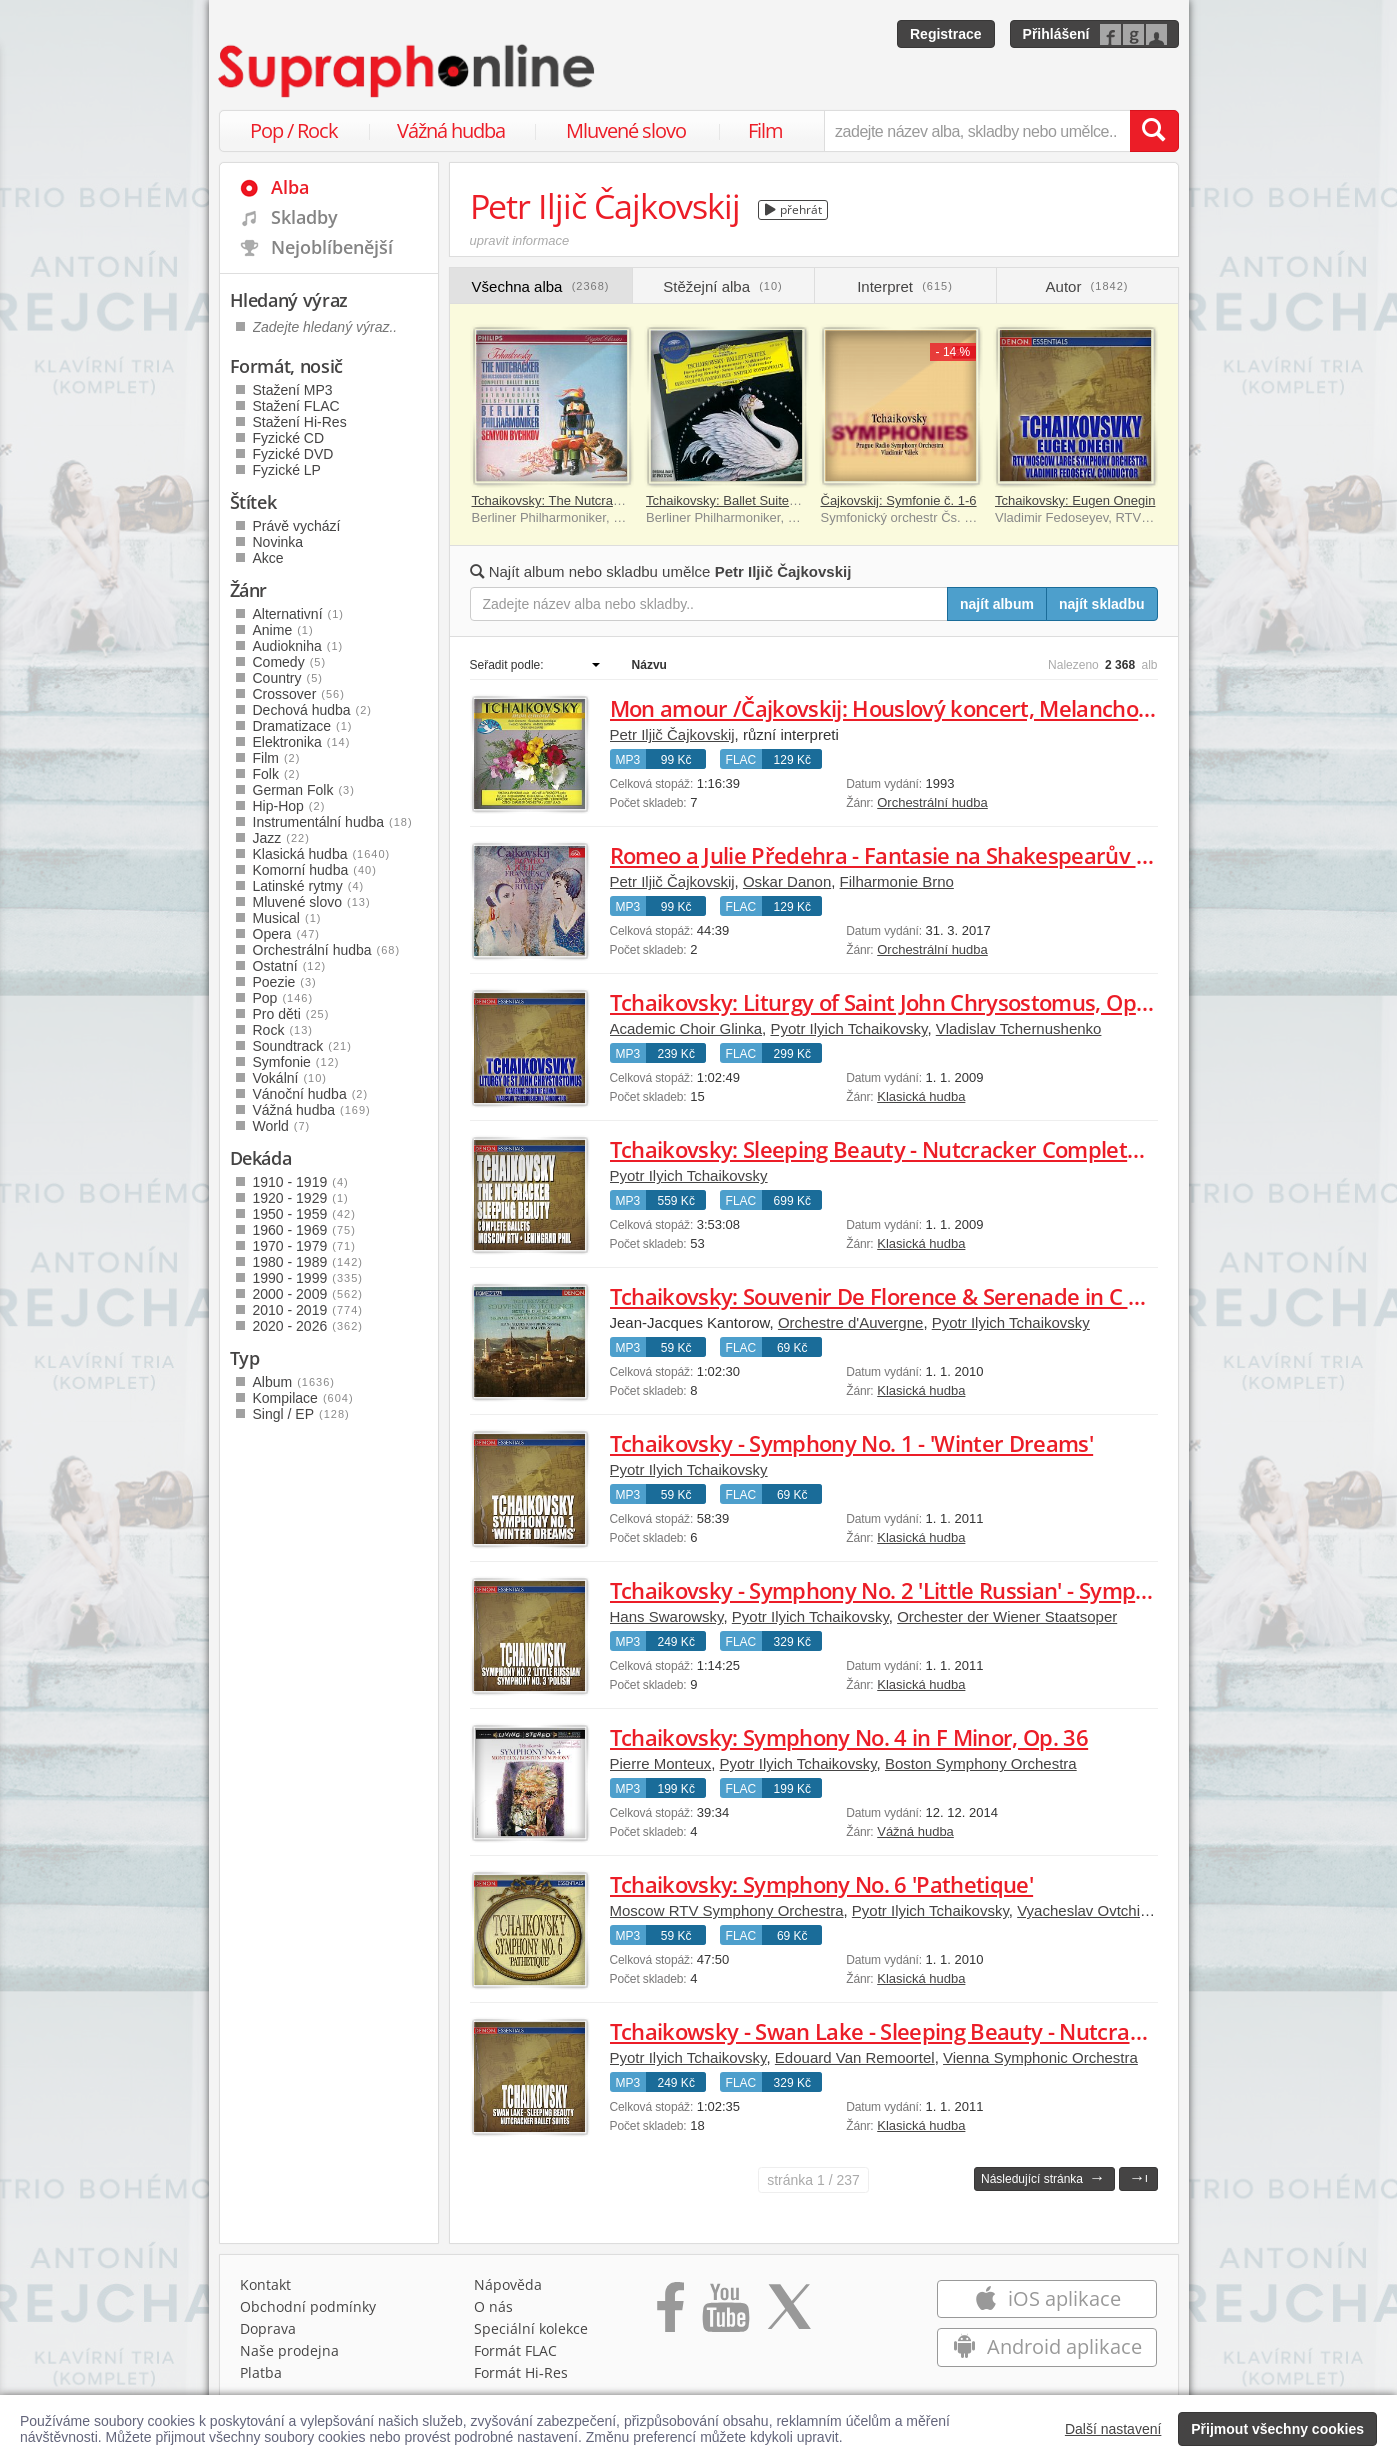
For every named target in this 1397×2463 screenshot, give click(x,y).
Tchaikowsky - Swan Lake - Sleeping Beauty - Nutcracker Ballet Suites (957, 2031)
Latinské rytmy (309, 886)
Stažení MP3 (293, 390)
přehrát (793, 209)
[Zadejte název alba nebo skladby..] (709, 604)
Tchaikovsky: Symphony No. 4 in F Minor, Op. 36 (849, 1737)
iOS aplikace (1047, 2298)
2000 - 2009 (308, 1294)
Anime (283, 630)
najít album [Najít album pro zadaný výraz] (997, 604)
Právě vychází (297, 526)
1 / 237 (813, 2180)
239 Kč (676, 1054)
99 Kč (676, 760)
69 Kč (792, 1348)
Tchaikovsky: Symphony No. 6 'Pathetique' (822, 1884)
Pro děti (291, 1014)
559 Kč (676, 1201)
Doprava (268, 2328)
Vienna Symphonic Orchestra (1040, 2057)
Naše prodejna (289, 2350)
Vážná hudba (451, 130)
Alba (290, 187)
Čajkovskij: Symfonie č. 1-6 (899, 500)
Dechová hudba (313, 710)
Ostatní (290, 966)
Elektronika (302, 742)
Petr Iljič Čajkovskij (672, 734)
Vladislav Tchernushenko (1019, 1028)
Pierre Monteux (661, 1763)
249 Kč (676, 1642)
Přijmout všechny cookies (1277, 2429)
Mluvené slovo (626, 130)
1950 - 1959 (304, 1214)
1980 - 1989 (308, 1262)
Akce (268, 558)
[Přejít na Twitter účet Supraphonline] (789, 2314)
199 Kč (676, 1789)
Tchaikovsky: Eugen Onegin (1075, 500)
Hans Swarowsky (667, 1616)
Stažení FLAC (296, 406)
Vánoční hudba (311, 1094)
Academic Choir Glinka (686, 1028)
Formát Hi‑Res (521, 2372)
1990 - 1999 (308, 1278)
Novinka (278, 542)
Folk (277, 774)
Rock (283, 1030)
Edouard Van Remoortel (855, 2057)
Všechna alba (541, 286)
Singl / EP (301, 1414)
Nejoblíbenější (332, 247)
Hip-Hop (289, 806)
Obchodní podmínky (308, 2306)
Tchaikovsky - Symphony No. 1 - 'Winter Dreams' (852, 1443)
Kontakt (265, 2284)
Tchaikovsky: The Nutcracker (555, 500)
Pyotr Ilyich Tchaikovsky (848, 1028)
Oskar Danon (787, 881)
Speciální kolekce (531, 2328)
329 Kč (792, 1642)
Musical (287, 918)
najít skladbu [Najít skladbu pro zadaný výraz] (1102, 604)
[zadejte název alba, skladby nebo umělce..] (976, 131)
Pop (283, 998)
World (282, 1126)
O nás (493, 2306)
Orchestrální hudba (932, 802)
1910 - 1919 (301, 1182)
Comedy (290, 662)
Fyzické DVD (293, 454)
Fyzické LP (287, 470)
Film (765, 130)
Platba (261, 2372)
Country (288, 678)
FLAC (741, 760)
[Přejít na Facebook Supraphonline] (670, 2314)
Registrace (946, 34)
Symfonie (296, 1062)
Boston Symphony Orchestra (981, 1763)
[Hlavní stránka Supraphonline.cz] (408, 71)
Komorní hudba (315, 870)
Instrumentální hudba (333, 822)
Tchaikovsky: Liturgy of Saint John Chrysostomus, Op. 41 (891, 1002)
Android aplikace (1047, 2346)
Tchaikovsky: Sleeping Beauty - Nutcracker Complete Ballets (912, 1149)
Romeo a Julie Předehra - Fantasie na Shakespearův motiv (902, 855)
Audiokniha (298, 646)
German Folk (304, 790)
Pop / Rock (294, 130)
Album (294, 1382)
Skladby (304, 217)
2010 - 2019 (308, 1310)
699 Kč (792, 1201)
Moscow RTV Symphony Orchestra (727, 1910)
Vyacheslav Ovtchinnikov (1100, 1910)
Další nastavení (1113, 2429)
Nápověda (508, 2284)
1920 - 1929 (301, 1198)
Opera (286, 934)
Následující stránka (1043, 2177)
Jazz (281, 838)
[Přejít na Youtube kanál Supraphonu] (725, 2314)
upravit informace (520, 240)
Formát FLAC (515, 2350)
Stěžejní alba (722, 286)
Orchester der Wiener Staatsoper (1007, 1616)
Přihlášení (1056, 34)
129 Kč (792, 760)
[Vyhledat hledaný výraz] (1154, 131)
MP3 (628, 760)
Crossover (299, 694)
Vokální (290, 1078)
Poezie (285, 982)
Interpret (905, 286)
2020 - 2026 (308, 1326)
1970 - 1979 (304, 1246)
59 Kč (676, 1348)
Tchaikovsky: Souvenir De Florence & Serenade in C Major (898, 1296)
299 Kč (792, 1054)
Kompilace (303, 1398)
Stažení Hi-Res (300, 422)
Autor (1087, 286)
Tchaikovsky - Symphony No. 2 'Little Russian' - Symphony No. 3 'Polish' (963, 1590)
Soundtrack (302, 1046)
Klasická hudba (921, 1096)
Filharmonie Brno (897, 881)
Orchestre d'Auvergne (850, 1322)
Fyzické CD (289, 438)
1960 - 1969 (304, 1230)
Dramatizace (303, 726)
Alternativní (299, 614)
